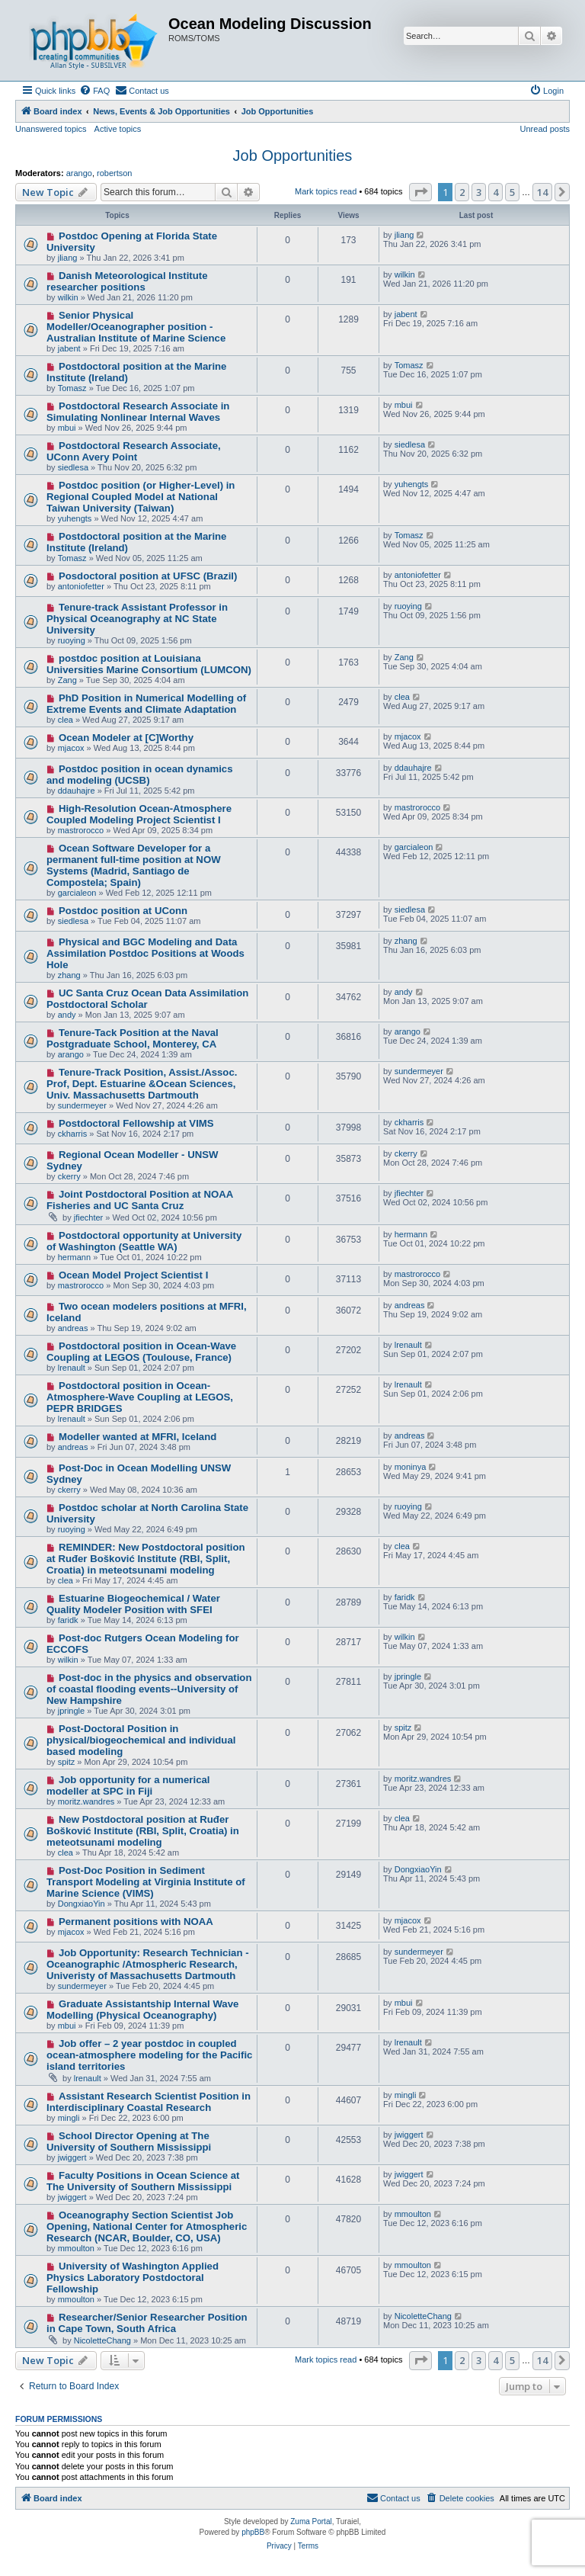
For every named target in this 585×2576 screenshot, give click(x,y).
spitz (66, 1761)
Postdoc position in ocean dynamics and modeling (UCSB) (139, 774)
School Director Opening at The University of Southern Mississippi (128, 2141)
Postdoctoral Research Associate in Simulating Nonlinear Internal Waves (137, 411)
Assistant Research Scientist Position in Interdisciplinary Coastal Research (148, 2101)
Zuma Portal (310, 2521)
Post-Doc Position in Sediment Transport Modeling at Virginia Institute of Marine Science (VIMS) (145, 1882)
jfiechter (89, 1217)
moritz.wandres (86, 1801)
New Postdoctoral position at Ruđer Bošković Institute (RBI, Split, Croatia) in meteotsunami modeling (142, 1831)
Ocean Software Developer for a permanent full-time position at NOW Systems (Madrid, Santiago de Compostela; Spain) (133, 865)
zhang (69, 975)
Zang (67, 680)
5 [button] (512, 192)
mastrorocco (81, 830)
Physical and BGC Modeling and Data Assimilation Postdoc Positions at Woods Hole (145, 953)
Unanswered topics (51, 128)
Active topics (118, 128)
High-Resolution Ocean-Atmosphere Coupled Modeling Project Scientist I (139, 814)
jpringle (71, 1710)
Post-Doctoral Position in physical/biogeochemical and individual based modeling (140, 1740)
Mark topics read (325, 191)
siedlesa (73, 467)
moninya (411, 1466)
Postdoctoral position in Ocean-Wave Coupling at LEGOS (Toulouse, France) (141, 1351)
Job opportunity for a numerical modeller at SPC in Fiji (127, 1785)
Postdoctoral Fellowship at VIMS (136, 1123)
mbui (67, 427)
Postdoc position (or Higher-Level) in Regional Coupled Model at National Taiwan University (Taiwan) (140, 497)
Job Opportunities (293, 155)
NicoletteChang (102, 2340)
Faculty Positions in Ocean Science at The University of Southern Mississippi (142, 2181)
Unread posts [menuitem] (545, 128)
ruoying (71, 640)
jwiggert (72, 2157)
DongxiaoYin (81, 1903)
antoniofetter (81, 586)
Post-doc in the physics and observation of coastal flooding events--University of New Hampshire (148, 1689)
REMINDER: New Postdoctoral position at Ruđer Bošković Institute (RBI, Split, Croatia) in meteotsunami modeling (145, 1558)
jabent (69, 348)
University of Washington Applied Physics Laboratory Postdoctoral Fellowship (132, 2277)
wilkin (68, 297)
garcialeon (77, 892)
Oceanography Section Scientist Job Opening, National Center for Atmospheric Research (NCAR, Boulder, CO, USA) (146, 2226)
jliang (68, 257)
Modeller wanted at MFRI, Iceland (137, 1436)
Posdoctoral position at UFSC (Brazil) (148, 576)
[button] (420, 192)
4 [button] (495, 192)
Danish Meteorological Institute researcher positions (127, 281)
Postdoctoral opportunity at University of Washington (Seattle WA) (143, 1241)
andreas (73, 1328)
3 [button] (478, 192)
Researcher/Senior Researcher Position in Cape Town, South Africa (147, 2322)
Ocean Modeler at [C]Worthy (126, 737)
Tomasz (72, 388)
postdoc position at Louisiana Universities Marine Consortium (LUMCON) (148, 664)
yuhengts (75, 518)
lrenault (71, 1367)
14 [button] (542, 192)
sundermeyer (82, 1105)
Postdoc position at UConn (123, 910)
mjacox (71, 747)
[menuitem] (94, 91)
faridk (68, 1620)
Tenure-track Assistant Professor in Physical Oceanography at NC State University (137, 618)
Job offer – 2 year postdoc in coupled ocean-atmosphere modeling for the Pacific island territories (149, 2055)
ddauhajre (76, 790)
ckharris (73, 1133)
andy (67, 1014)
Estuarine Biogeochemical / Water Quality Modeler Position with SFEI (133, 1604)
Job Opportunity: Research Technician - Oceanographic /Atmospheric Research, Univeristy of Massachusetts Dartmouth (147, 1964)
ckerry (69, 1176)
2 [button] (462, 192)
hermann (74, 1257)
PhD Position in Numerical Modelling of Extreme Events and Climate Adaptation (146, 703)
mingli (69, 2117)
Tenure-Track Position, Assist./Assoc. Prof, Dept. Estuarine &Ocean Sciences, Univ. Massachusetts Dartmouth (141, 1084)
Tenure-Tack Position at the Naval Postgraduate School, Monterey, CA (132, 1038)
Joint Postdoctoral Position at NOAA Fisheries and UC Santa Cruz (139, 1200)
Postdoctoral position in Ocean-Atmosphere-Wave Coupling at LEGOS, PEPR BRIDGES (139, 1397)
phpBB (252, 2532)
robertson (114, 173)
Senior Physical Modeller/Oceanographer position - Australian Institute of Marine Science (135, 327)
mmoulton (76, 2248)
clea (65, 719)
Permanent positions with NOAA (136, 1921)
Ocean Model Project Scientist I (133, 1275)
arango (79, 173)
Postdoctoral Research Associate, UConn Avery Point (133, 451)
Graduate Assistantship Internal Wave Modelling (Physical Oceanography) (142, 2009)
